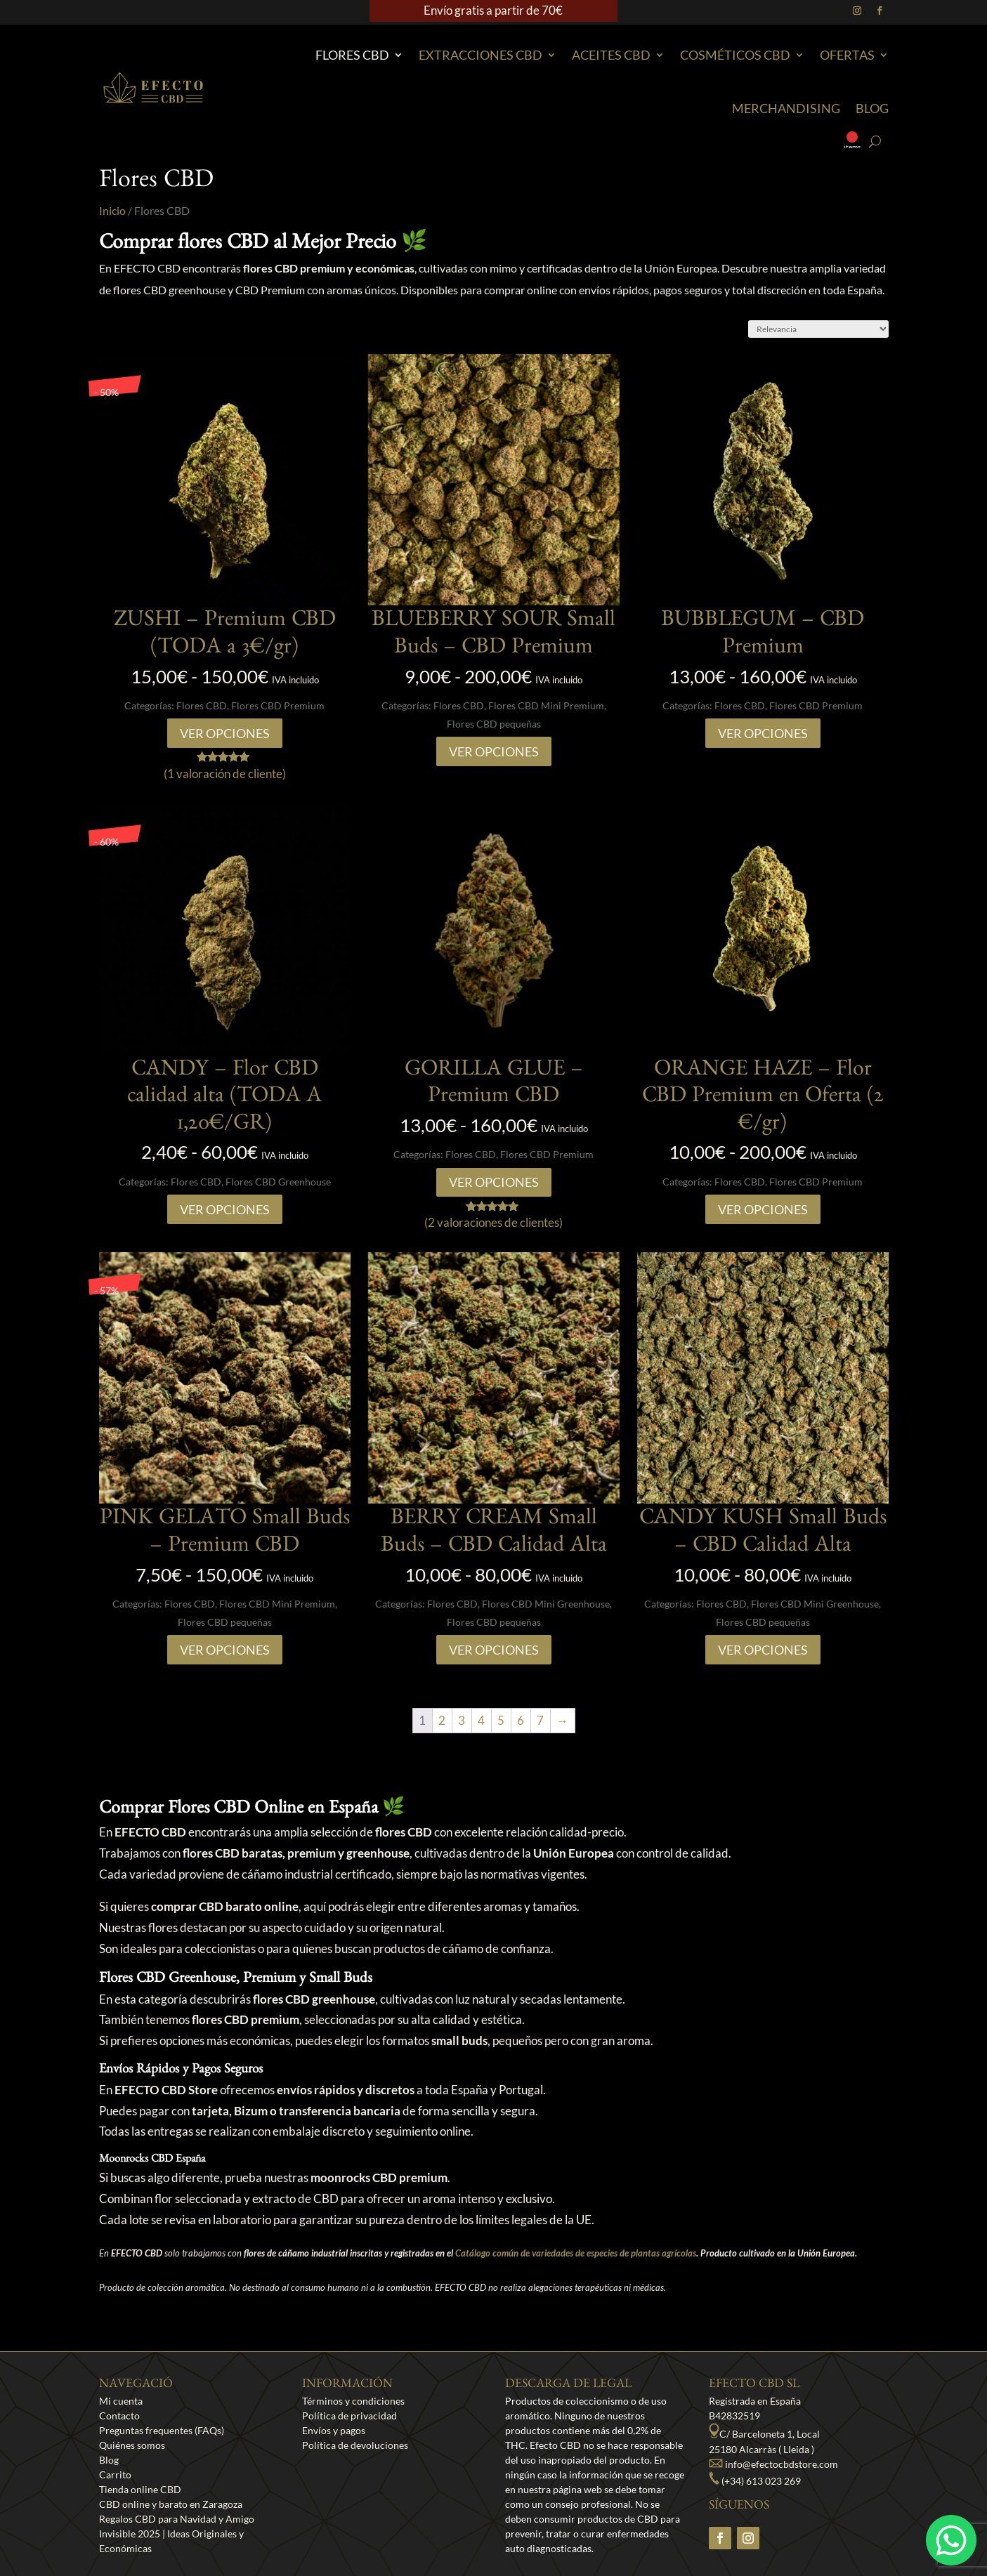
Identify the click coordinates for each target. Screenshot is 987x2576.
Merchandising (786, 108)
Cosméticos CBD (735, 55)
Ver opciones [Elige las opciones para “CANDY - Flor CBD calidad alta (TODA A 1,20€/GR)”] (225, 1209)
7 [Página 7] (540, 1720)
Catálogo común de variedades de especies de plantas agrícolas (575, 2253)
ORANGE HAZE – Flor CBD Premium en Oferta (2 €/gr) (763, 1098)
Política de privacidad (349, 2415)
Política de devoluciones (355, 2445)
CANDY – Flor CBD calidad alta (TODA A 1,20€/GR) (224, 1098)
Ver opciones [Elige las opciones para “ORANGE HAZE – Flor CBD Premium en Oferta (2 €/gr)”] (763, 1209)
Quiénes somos (132, 2445)
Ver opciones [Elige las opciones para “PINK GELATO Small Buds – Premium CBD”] (225, 1649)
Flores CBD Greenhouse (278, 1182)
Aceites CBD (611, 55)
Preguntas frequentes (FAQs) (161, 2430)
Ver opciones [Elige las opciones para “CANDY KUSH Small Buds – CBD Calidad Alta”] (763, 1649)
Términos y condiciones (353, 2401)
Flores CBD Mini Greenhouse (546, 1604)
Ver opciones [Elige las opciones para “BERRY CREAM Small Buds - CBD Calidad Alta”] (494, 1649)
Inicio (112, 210)
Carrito (115, 2474)
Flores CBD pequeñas (494, 724)
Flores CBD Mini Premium (546, 705)
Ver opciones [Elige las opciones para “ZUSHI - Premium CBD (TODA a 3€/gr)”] (225, 733)
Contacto (119, 2415)
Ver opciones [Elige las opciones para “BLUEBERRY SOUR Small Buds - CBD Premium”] (494, 751)
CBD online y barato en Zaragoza (170, 2504)
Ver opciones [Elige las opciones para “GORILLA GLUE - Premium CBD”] (494, 1182)
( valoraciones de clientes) (493, 1222)
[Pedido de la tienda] (818, 329)
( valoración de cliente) (225, 773)
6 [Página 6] (520, 1720)
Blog (872, 108)
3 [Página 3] (461, 1720)
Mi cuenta (121, 2401)
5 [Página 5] (500, 1720)
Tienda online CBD (140, 2489)
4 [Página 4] (481, 1720)
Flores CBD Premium (278, 705)
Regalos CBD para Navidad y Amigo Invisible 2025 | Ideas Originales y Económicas (176, 2533)
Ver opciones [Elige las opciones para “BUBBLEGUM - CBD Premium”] (763, 733)
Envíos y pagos (333, 2430)
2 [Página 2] (441, 1720)
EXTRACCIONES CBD (480, 55)
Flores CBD (352, 55)
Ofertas (847, 55)
